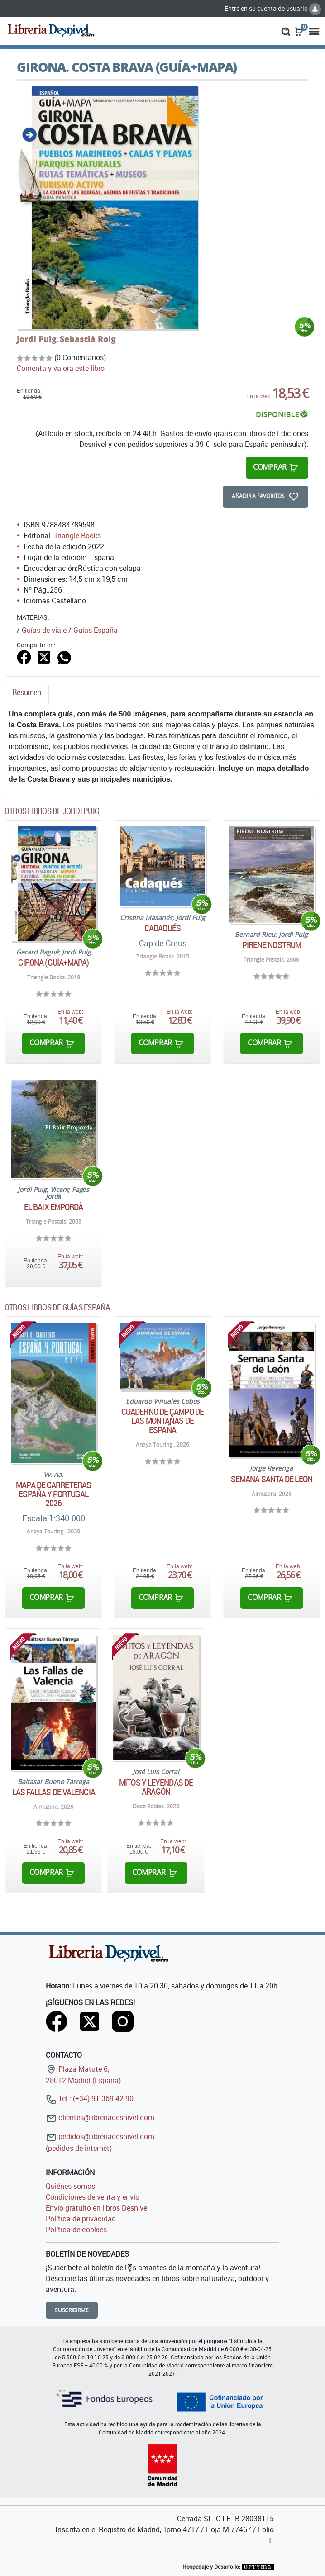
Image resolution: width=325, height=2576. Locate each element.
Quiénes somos (70, 2186)
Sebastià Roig (88, 339)
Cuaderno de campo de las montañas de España (162, 1420)
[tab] (27, 694)
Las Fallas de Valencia (53, 1792)
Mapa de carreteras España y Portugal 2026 (53, 1494)
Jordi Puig (37, 339)
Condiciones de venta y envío (92, 2197)
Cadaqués (162, 928)
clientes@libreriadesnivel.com (100, 2117)
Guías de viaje (44, 630)
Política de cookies (76, 2229)
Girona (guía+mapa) (53, 962)
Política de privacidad (81, 2219)
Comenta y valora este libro (61, 368)
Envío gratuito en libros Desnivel (97, 2208)
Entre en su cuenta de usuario (273, 8)
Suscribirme (72, 2310)
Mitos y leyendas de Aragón (156, 1787)
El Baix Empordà (53, 1206)
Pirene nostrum (271, 944)
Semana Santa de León (271, 1479)
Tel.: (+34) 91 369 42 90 (90, 2098)
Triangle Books (77, 536)
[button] (286, 31)
